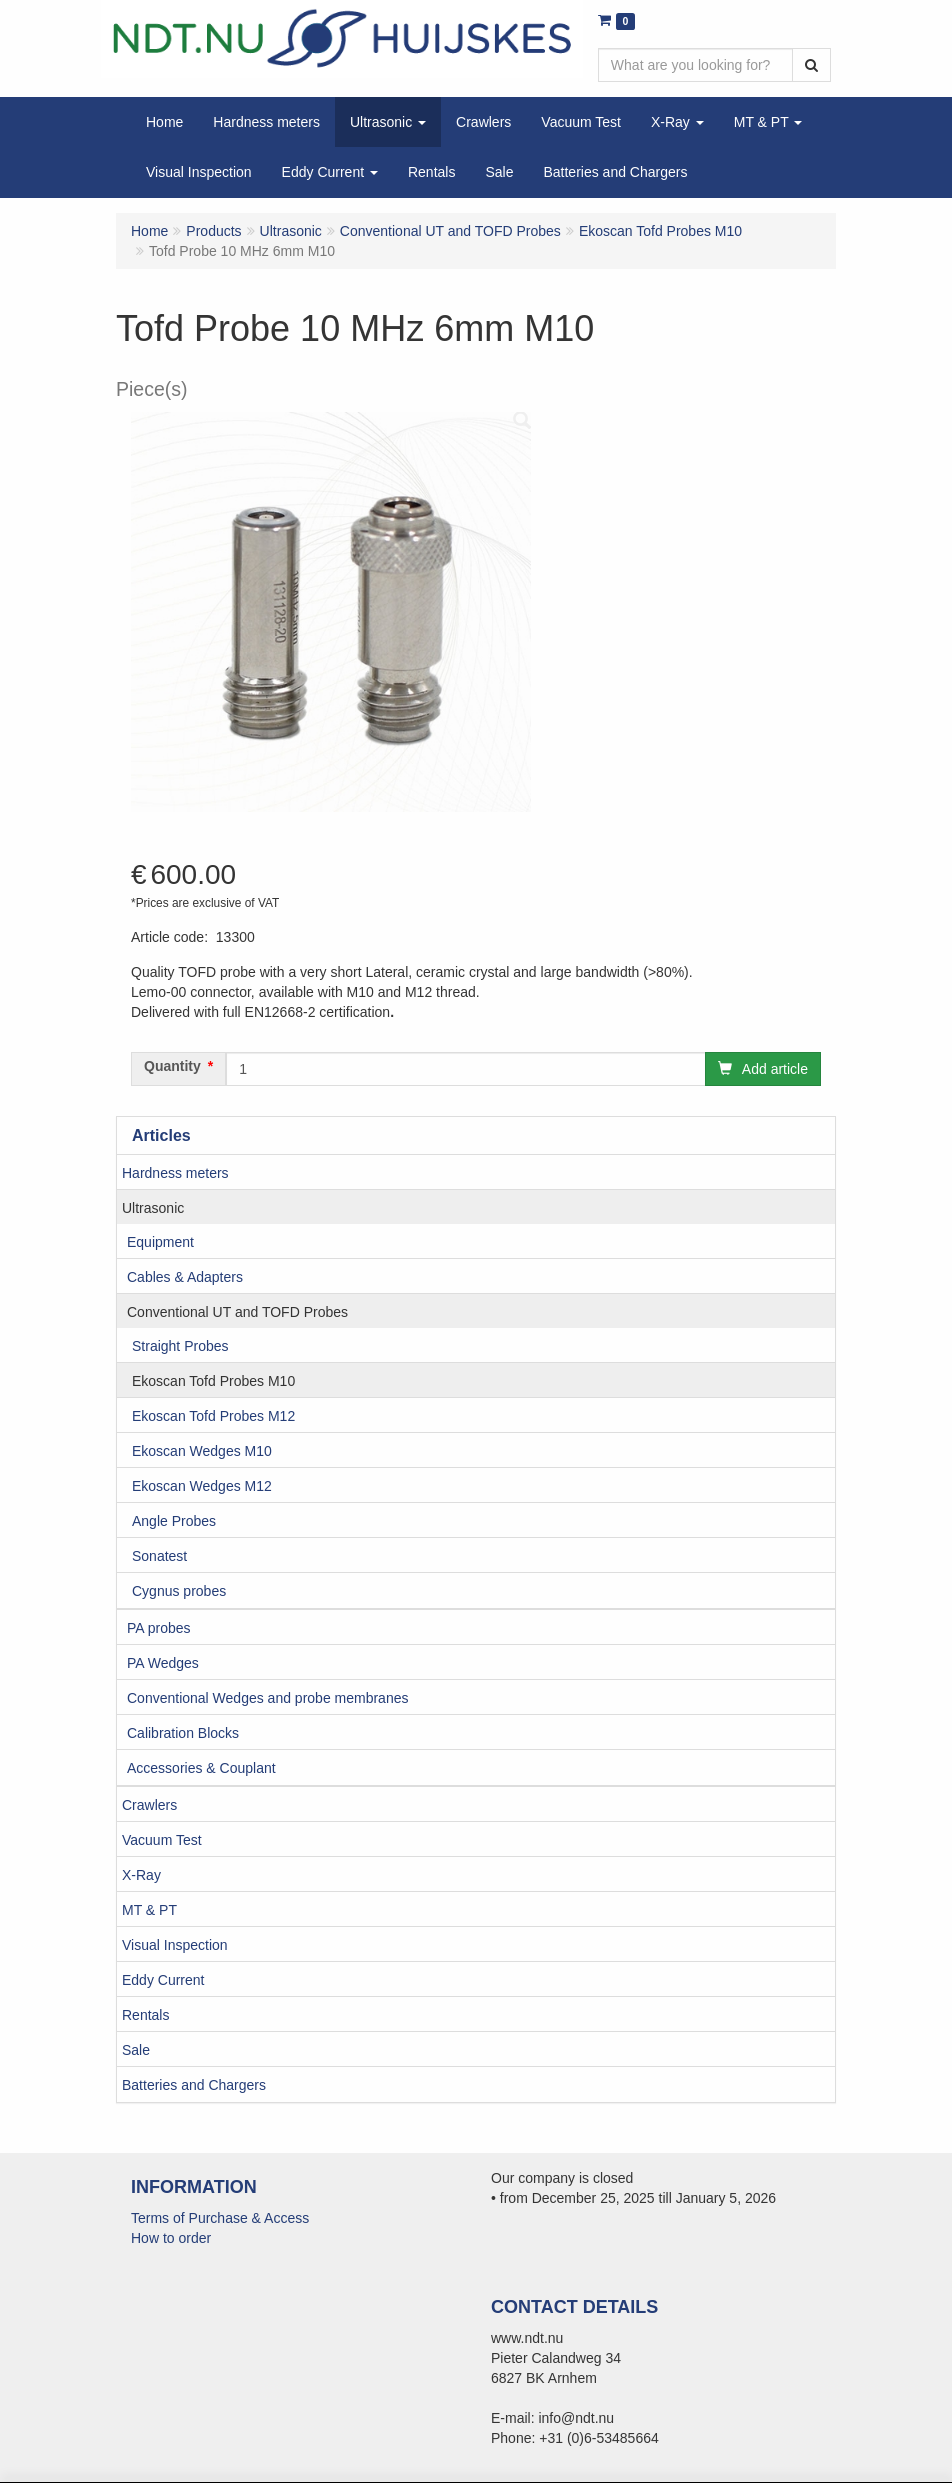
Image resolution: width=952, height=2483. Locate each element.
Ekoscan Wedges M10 (202, 1451)
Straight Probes (180, 1346)
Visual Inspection (175, 1945)
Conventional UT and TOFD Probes (237, 1312)
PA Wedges (163, 1663)
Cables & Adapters (185, 1277)
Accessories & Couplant (201, 1768)
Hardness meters (175, 1173)
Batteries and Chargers (194, 2085)
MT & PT (149, 1910)
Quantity (172, 1066)
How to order (171, 2238)
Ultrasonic (153, 1208)
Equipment (160, 1242)
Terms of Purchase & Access (220, 2218)
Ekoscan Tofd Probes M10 (213, 1381)
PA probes (159, 1628)
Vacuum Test (162, 1840)
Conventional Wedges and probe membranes (267, 1698)
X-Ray (141, 1875)
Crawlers (149, 1805)
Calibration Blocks (183, 1733)
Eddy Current (163, 1980)
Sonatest (159, 1556)
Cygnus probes (179, 1591)
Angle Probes (174, 1521)
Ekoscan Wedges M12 (202, 1486)
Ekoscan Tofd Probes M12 (213, 1416)
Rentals (145, 2015)
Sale (136, 2050)
